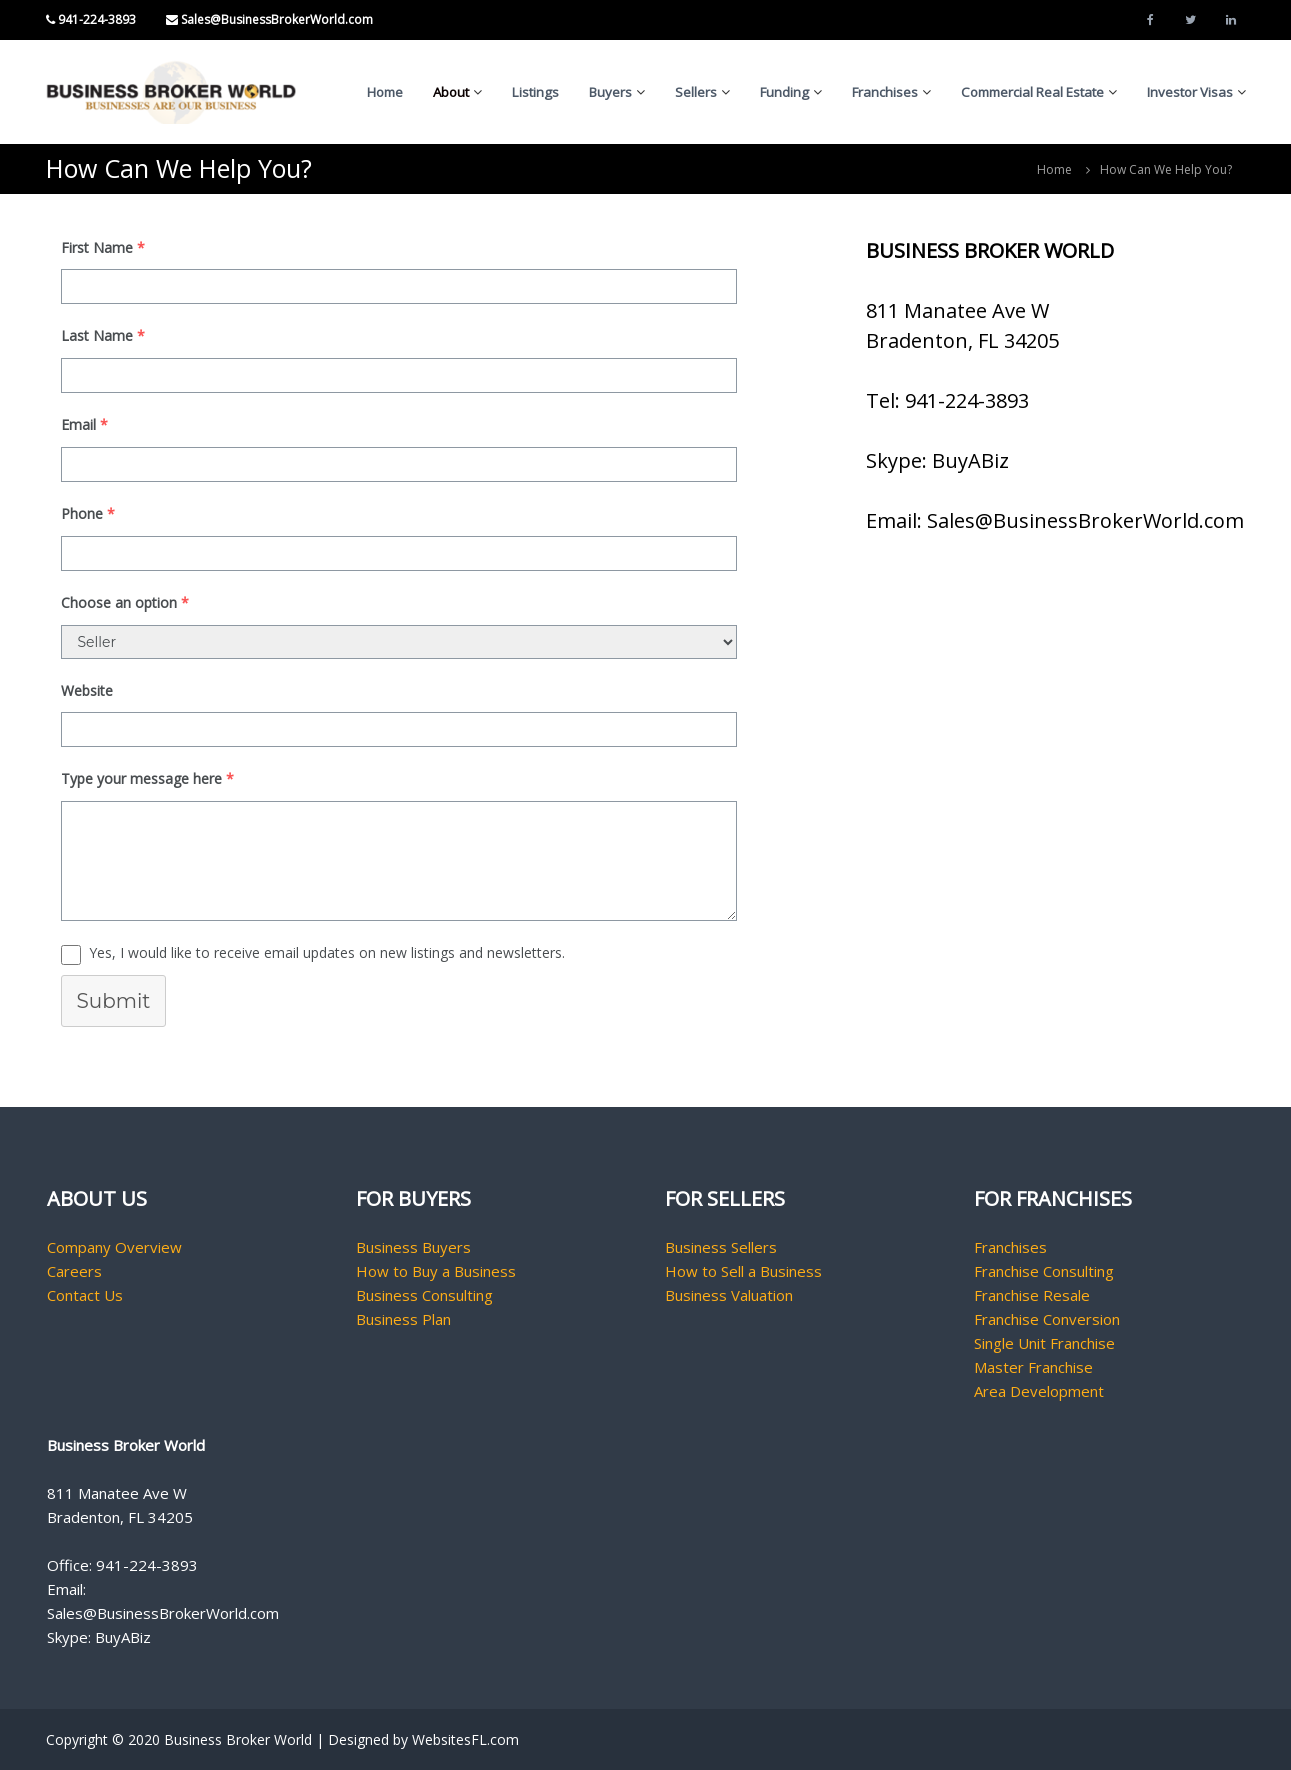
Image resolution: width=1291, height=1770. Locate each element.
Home (385, 92)
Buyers (610, 92)
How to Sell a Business (743, 1271)
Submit (114, 1001)
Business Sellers (721, 1247)
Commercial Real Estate (1032, 92)
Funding (784, 92)
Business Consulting (424, 1295)
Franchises (885, 92)
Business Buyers (413, 1247)
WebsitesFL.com (465, 1739)
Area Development (1039, 1391)
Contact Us (85, 1295)
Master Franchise (1033, 1367)
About (451, 92)
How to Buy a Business (436, 1271)
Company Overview (114, 1247)
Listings (535, 92)
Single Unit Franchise (1044, 1343)
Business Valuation (729, 1295)
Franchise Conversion (1047, 1319)
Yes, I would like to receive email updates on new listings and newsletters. (327, 952)
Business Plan (403, 1319)
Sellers (696, 92)
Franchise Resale (1032, 1295)
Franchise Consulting (1044, 1271)
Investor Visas (1190, 92)
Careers (74, 1271)
